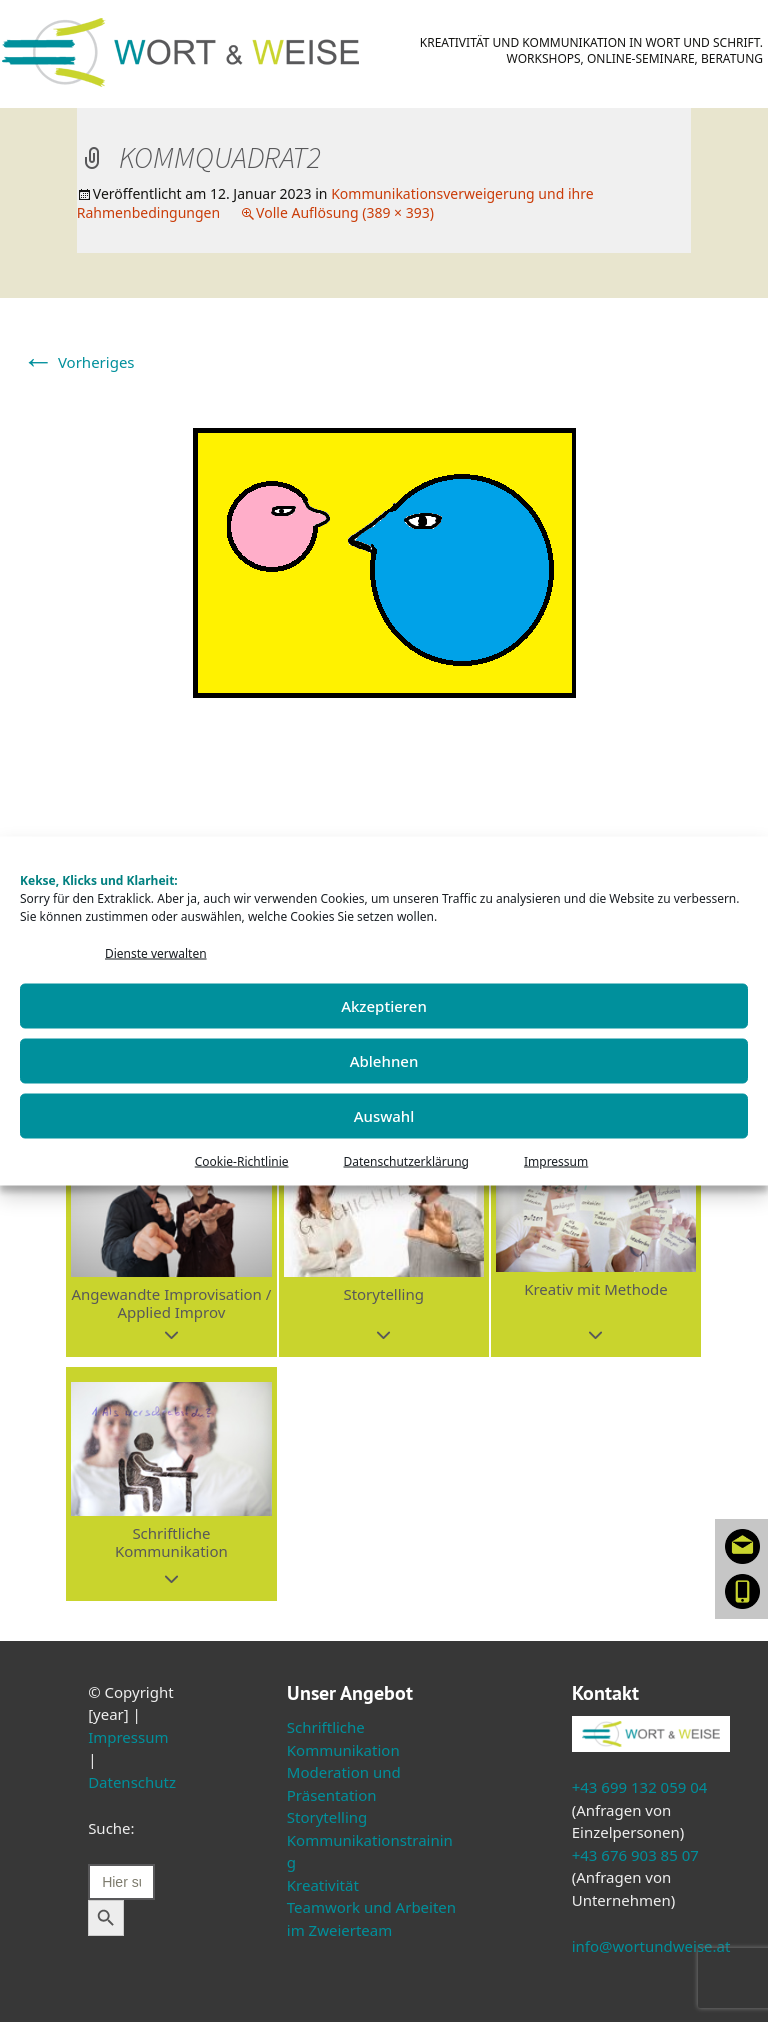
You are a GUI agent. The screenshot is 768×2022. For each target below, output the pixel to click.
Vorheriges (78, 362)
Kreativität (323, 1885)
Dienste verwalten (156, 953)
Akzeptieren (384, 1006)
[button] (171, 1240)
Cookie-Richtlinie (242, 1160)
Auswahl (384, 1116)
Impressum (556, 1160)
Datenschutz (132, 1782)
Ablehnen (384, 1061)
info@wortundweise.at (651, 1946)
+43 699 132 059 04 (640, 1787)
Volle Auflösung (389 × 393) (345, 212)
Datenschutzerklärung (406, 1160)
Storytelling (327, 1817)
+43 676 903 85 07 (635, 1855)
